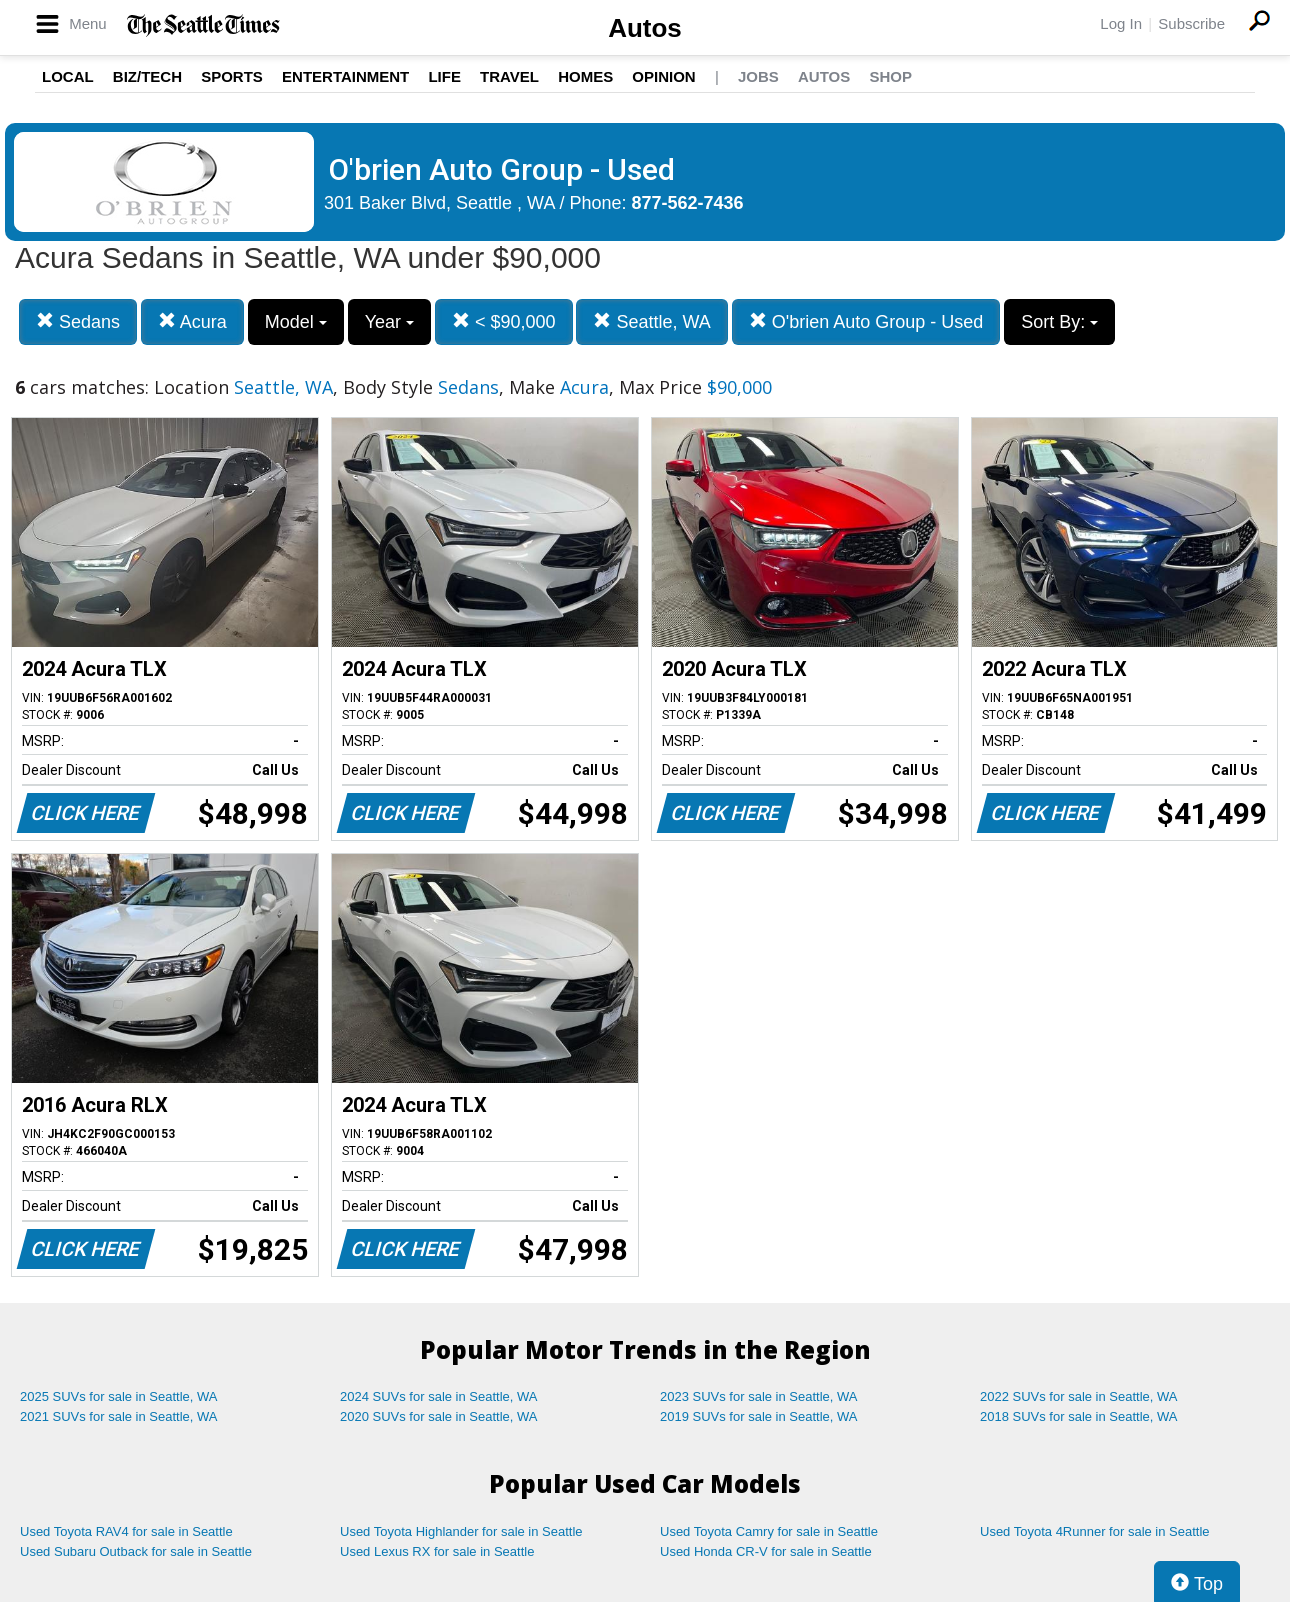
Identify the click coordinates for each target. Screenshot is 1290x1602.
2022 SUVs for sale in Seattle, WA (1079, 1396)
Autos (645, 28)
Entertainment (345, 76)
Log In (1121, 23)
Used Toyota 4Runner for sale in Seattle (1095, 1531)
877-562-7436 (688, 203)
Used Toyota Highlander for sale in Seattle (461, 1531)
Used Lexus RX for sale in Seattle (437, 1551)
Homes (585, 76)
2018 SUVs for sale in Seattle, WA (1079, 1416)
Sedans (78, 321)
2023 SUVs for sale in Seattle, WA (759, 1396)
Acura (192, 321)
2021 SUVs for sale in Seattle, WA (119, 1416)
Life (444, 76)
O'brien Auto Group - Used (866, 321)
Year (389, 322)
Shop (890, 76)
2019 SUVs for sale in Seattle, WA (759, 1416)
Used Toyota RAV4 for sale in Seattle (126, 1531)
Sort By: (1059, 322)
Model (296, 322)
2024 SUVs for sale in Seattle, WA (439, 1396)
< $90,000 (504, 321)
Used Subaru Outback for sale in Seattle (136, 1551)
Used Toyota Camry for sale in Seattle (769, 1531)
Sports (232, 76)
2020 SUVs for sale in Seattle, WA (439, 1416)
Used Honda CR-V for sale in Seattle (766, 1551)
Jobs (758, 76)
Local (68, 76)
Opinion (663, 76)
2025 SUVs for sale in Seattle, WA (119, 1396)
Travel (509, 76)
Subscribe (1191, 23)
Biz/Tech (147, 76)
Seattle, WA (651, 321)
